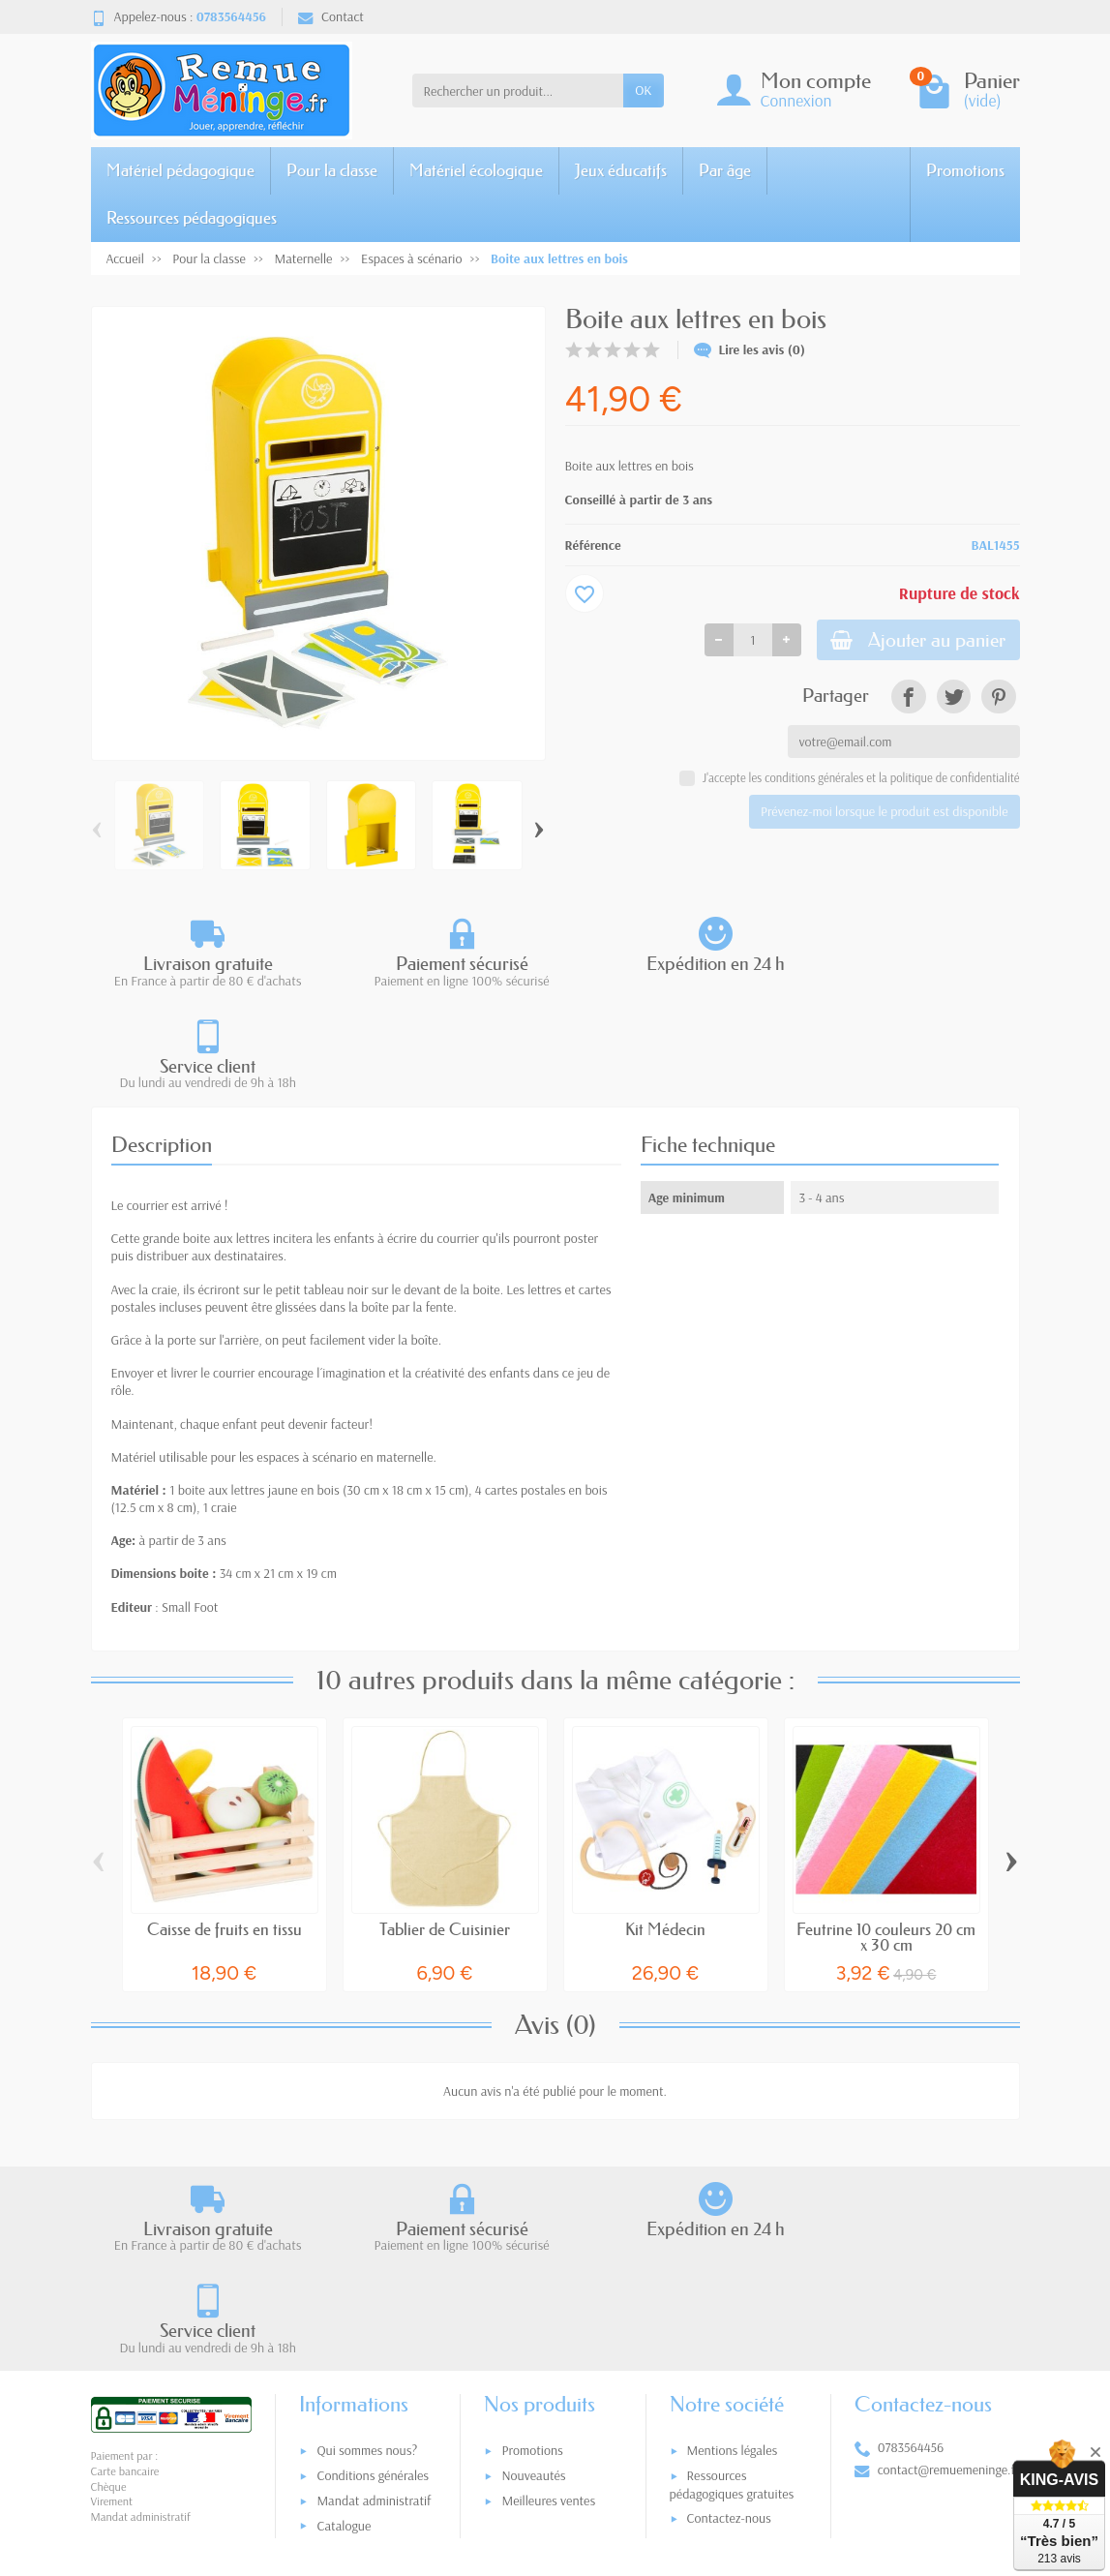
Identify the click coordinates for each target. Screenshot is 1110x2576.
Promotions (965, 170)
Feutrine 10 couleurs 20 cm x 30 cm (885, 1834)
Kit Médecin (665, 1826)
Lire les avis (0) (750, 349)
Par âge (725, 170)
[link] (908, 699)
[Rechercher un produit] (518, 90)
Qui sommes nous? (366, 2247)
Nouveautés (533, 2271)
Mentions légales (732, 2247)
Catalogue (343, 2321)
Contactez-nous (729, 2313)
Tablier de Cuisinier (444, 1826)
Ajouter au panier (911, 641)
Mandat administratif (373, 2296)
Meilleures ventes (548, 2296)
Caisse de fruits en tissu (224, 1826)
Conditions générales (372, 2271)
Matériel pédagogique (180, 170)
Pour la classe (331, 170)
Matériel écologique (476, 170)
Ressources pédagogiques (191, 217)
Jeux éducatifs (621, 170)
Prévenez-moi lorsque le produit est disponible (884, 814)
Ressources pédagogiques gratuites (732, 2280)
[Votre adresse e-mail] (514, 2443)
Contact (331, 16)
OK (643, 90)
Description (161, 1042)
